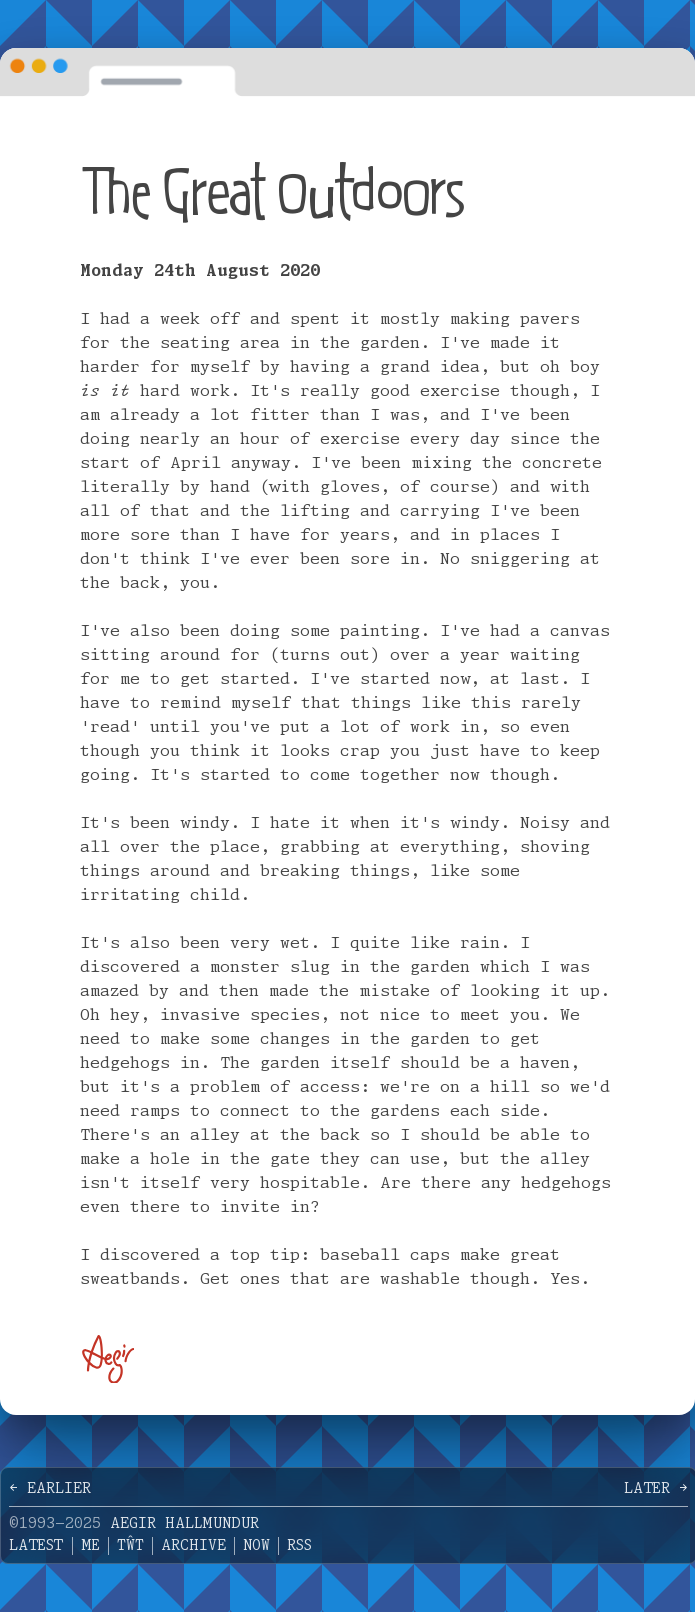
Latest (36, 1546)
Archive (193, 1546)
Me (90, 1546)
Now (256, 1546)
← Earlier (50, 1489)
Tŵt (130, 1546)
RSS (299, 1546)
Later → (656, 1489)
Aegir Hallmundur (184, 1524)
